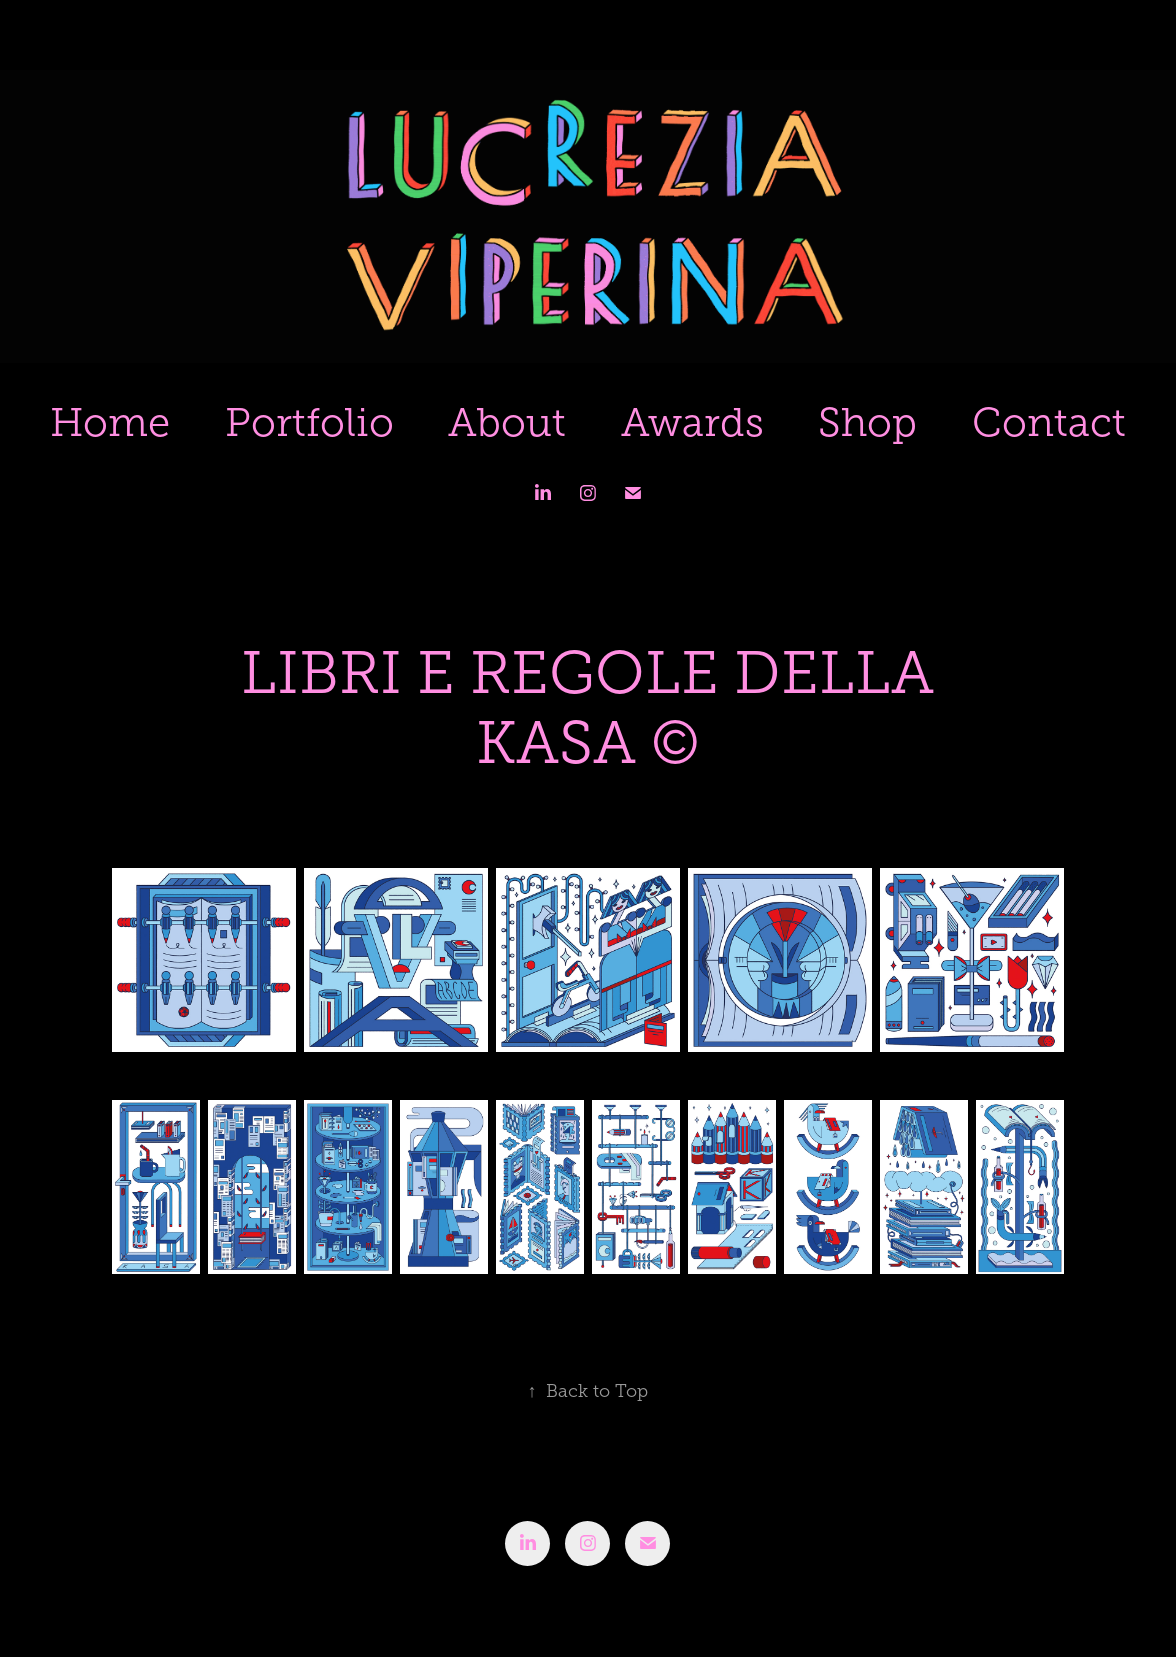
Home (110, 422)
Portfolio (309, 422)
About (507, 422)
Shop (867, 422)
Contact (1049, 422)
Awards (692, 422)
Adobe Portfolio (623, 1588)
